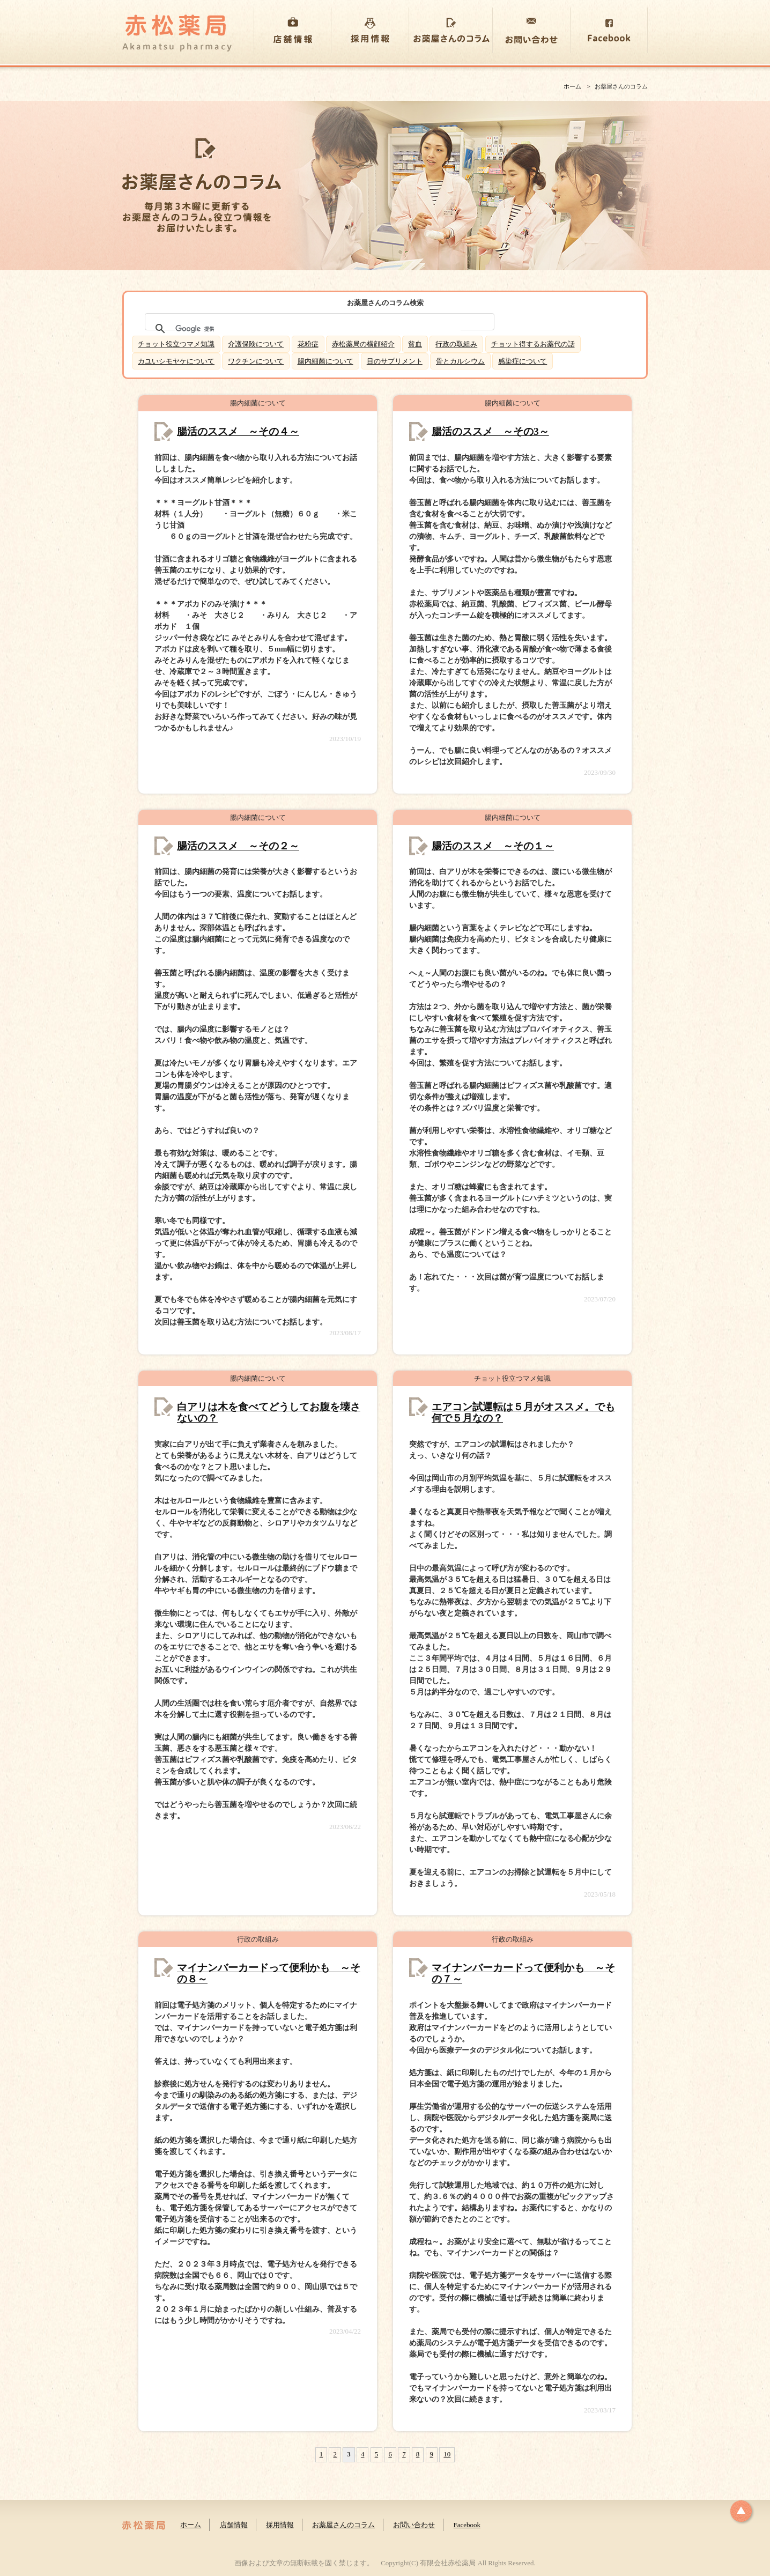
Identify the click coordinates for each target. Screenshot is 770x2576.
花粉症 (308, 344)
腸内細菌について (325, 361)
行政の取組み (456, 344)
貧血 (415, 344)
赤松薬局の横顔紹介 (363, 344)
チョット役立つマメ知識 (176, 344)
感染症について (522, 361)
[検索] (318, 328)
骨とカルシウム (460, 361)
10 (446, 2454)
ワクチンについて (256, 361)
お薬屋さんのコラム (343, 2525)
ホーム (572, 86)
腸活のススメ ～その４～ (238, 431)
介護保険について (256, 344)
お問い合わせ (414, 2525)
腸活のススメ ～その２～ (238, 846)
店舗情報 (234, 2525)
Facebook (467, 2525)
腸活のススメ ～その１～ (493, 846)
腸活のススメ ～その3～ (490, 431)
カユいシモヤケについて (176, 361)
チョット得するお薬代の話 (533, 344)
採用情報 (280, 2525)
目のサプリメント (395, 361)
